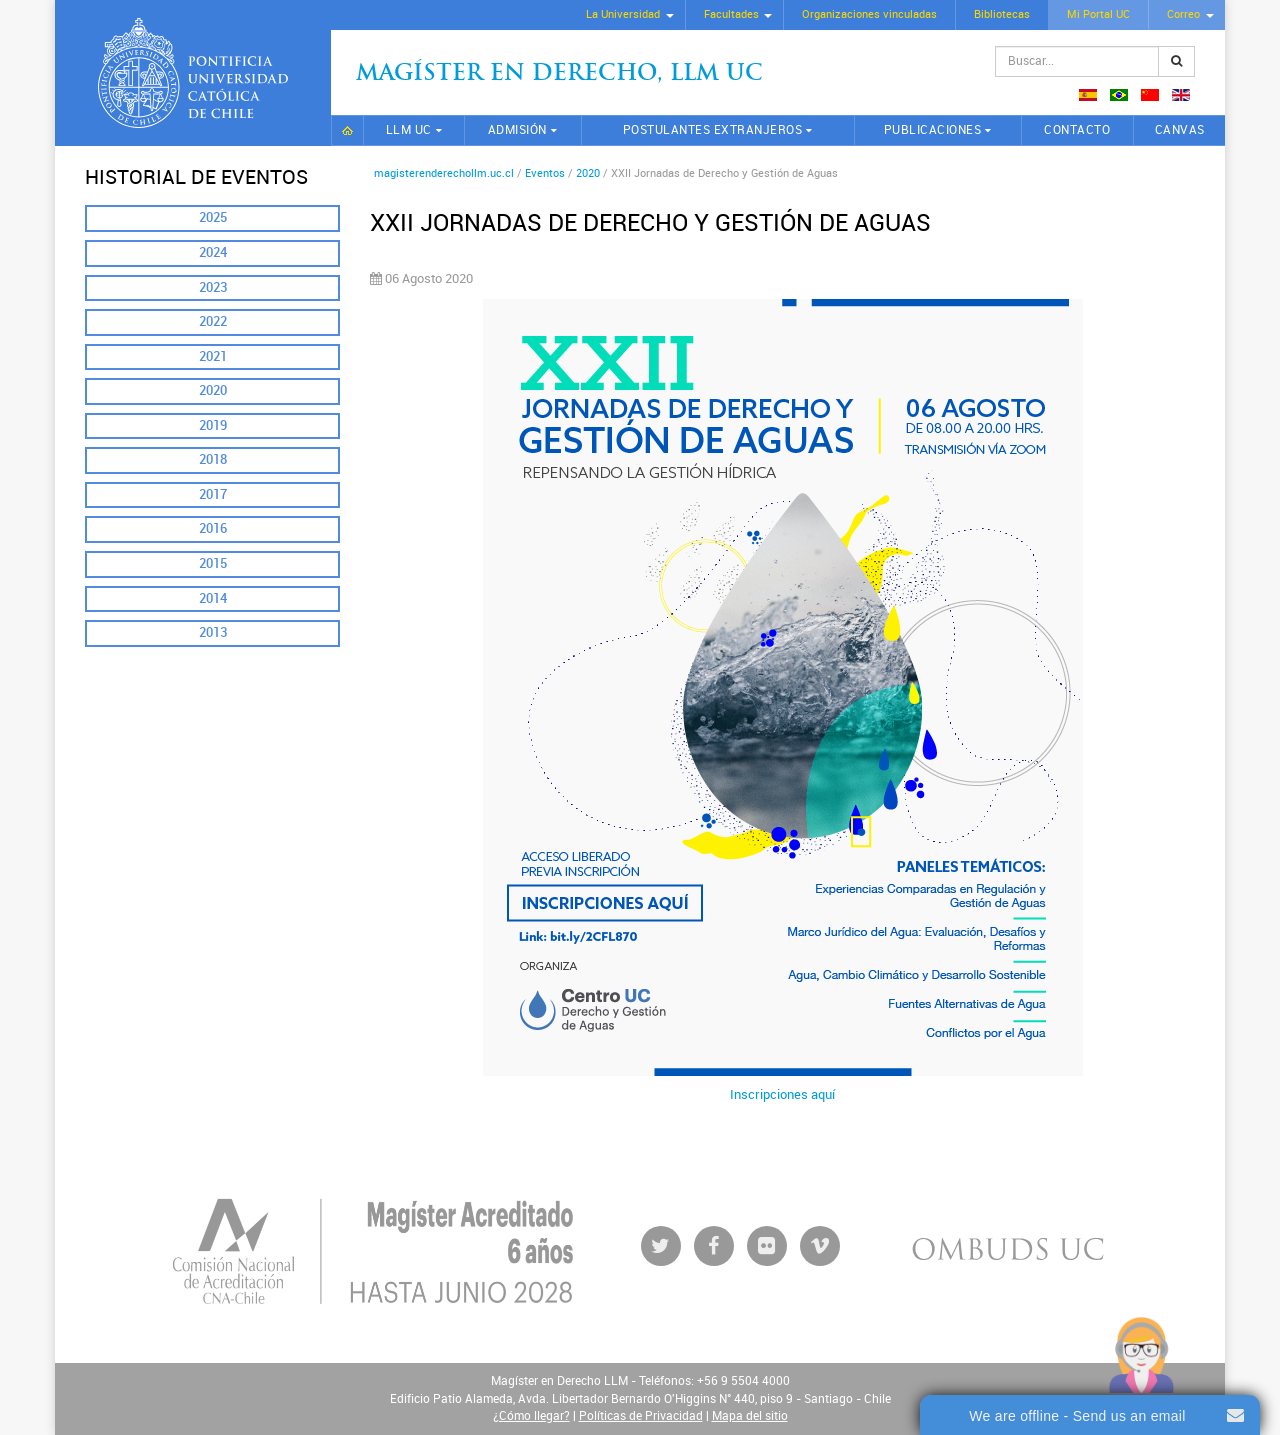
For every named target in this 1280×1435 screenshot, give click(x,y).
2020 (213, 390)
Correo (1183, 14)
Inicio (347, 130)
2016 (213, 528)
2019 (213, 425)
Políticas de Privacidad (641, 1416)
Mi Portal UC (1098, 14)
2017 (213, 494)
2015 (213, 563)
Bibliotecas (1002, 14)
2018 (213, 459)
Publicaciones (933, 130)
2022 (213, 321)
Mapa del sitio (750, 1416)
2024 (213, 252)
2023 (213, 287)
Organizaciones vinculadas (869, 14)
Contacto (1077, 130)
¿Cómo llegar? (531, 1416)
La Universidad (623, 14)
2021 (213, 356)
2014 (213, 598)
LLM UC (409, 130)
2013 (213, 632)
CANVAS (1180, 130)
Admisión (517, 130)
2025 (213, 217)
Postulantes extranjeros (713, 130)
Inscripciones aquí (782, 1094)
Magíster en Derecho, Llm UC (559, 74)
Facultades (731, 14)
